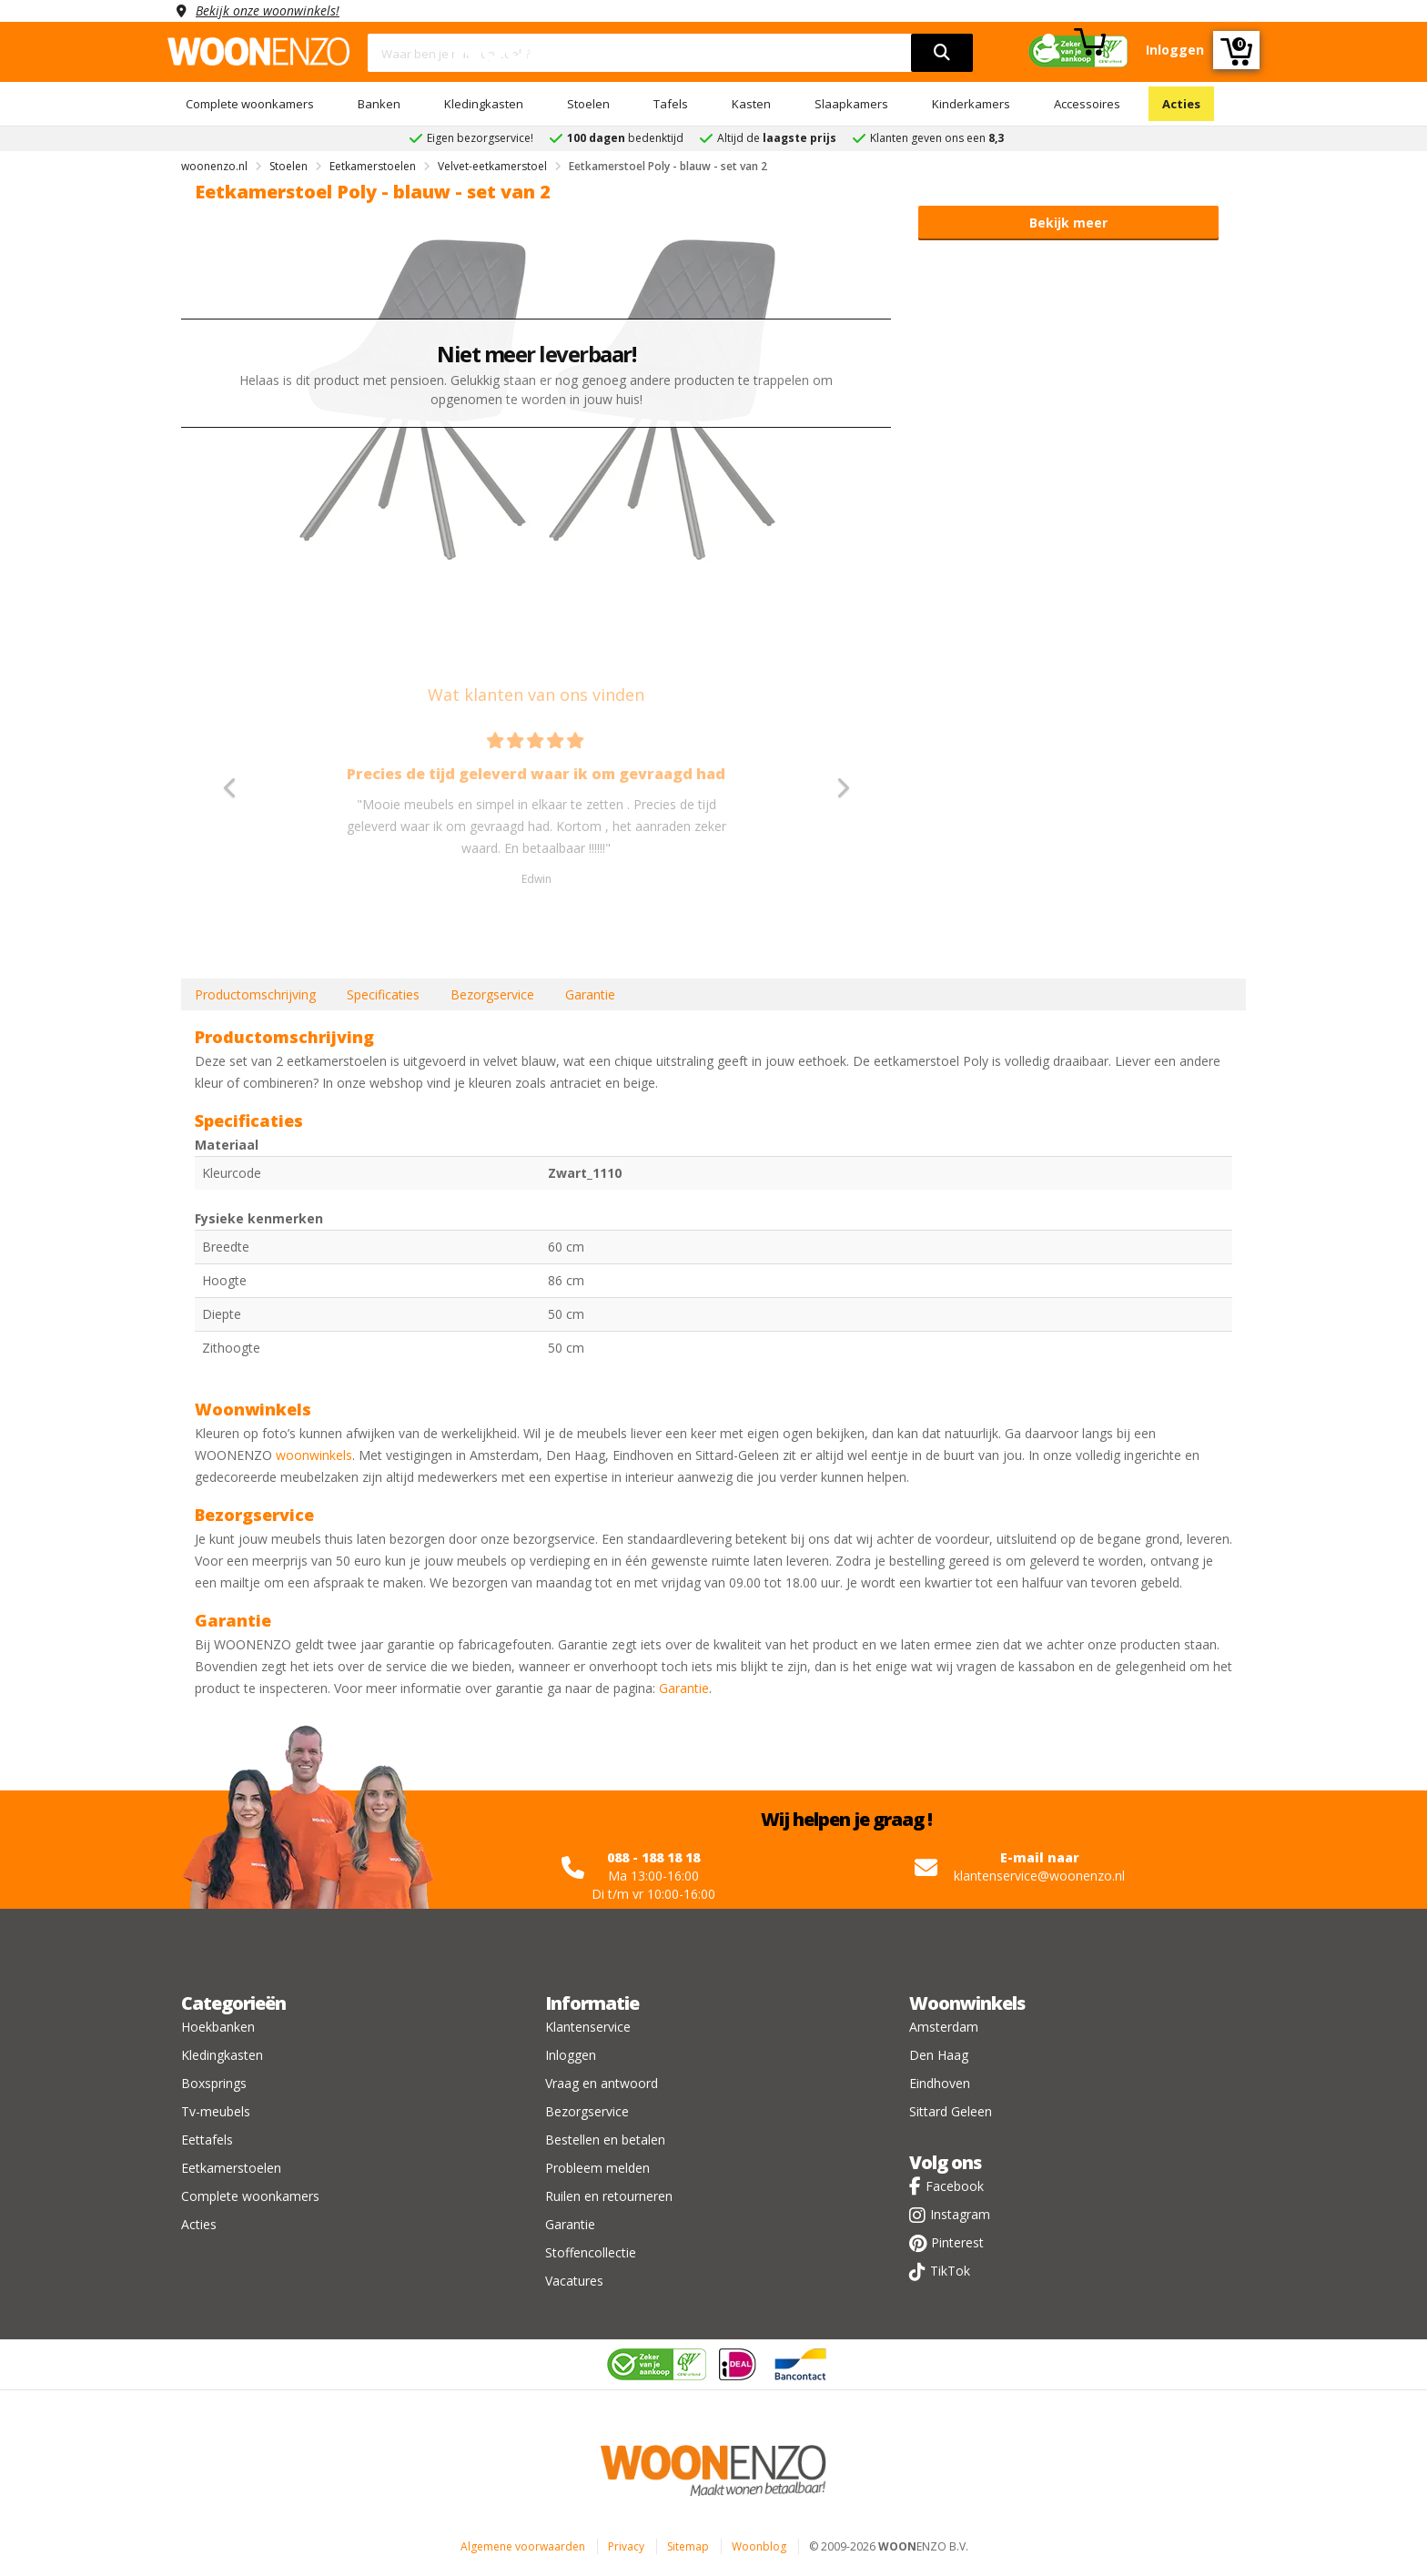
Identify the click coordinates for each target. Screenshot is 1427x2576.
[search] (942, 53)
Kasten (751, 104)
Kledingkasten (483, 104)
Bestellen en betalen (605, 2139)
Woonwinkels (967, 2003)
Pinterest (957, 2242)
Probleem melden (597, 2167)
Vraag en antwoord (601, 2083)
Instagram (960, 2214)
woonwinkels (314, 1455)
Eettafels (207, 2139)
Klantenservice (588, 2026)
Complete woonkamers (250, 104)
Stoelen (588, 104)
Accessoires (1087, 104)
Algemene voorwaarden (522, 2546)
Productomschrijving (255, 994)
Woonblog (759, 2546)
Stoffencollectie (590, 2252)
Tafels (670, 104)
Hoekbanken (218, 2026)
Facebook (955, 2186)
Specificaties (383, 994)
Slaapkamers (851, 104)
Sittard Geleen (950, 2111)
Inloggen (570, 2055)
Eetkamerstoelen (231, 2167)
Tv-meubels (215, 2111)
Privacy (626, 2546)
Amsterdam (943, 2026)
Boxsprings (214, 2083)
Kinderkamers (971, 104)
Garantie (590, 994)
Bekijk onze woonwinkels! (267, 10)
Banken (379, 104)
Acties (1181, 104)
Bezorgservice (492, 994)
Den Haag (938, 2055)
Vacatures (574, 2280)
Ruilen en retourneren (609, 2196)
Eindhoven (939, 2083)
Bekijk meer (1068, 222)
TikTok (950, 2270)
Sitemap (688, 2546)
